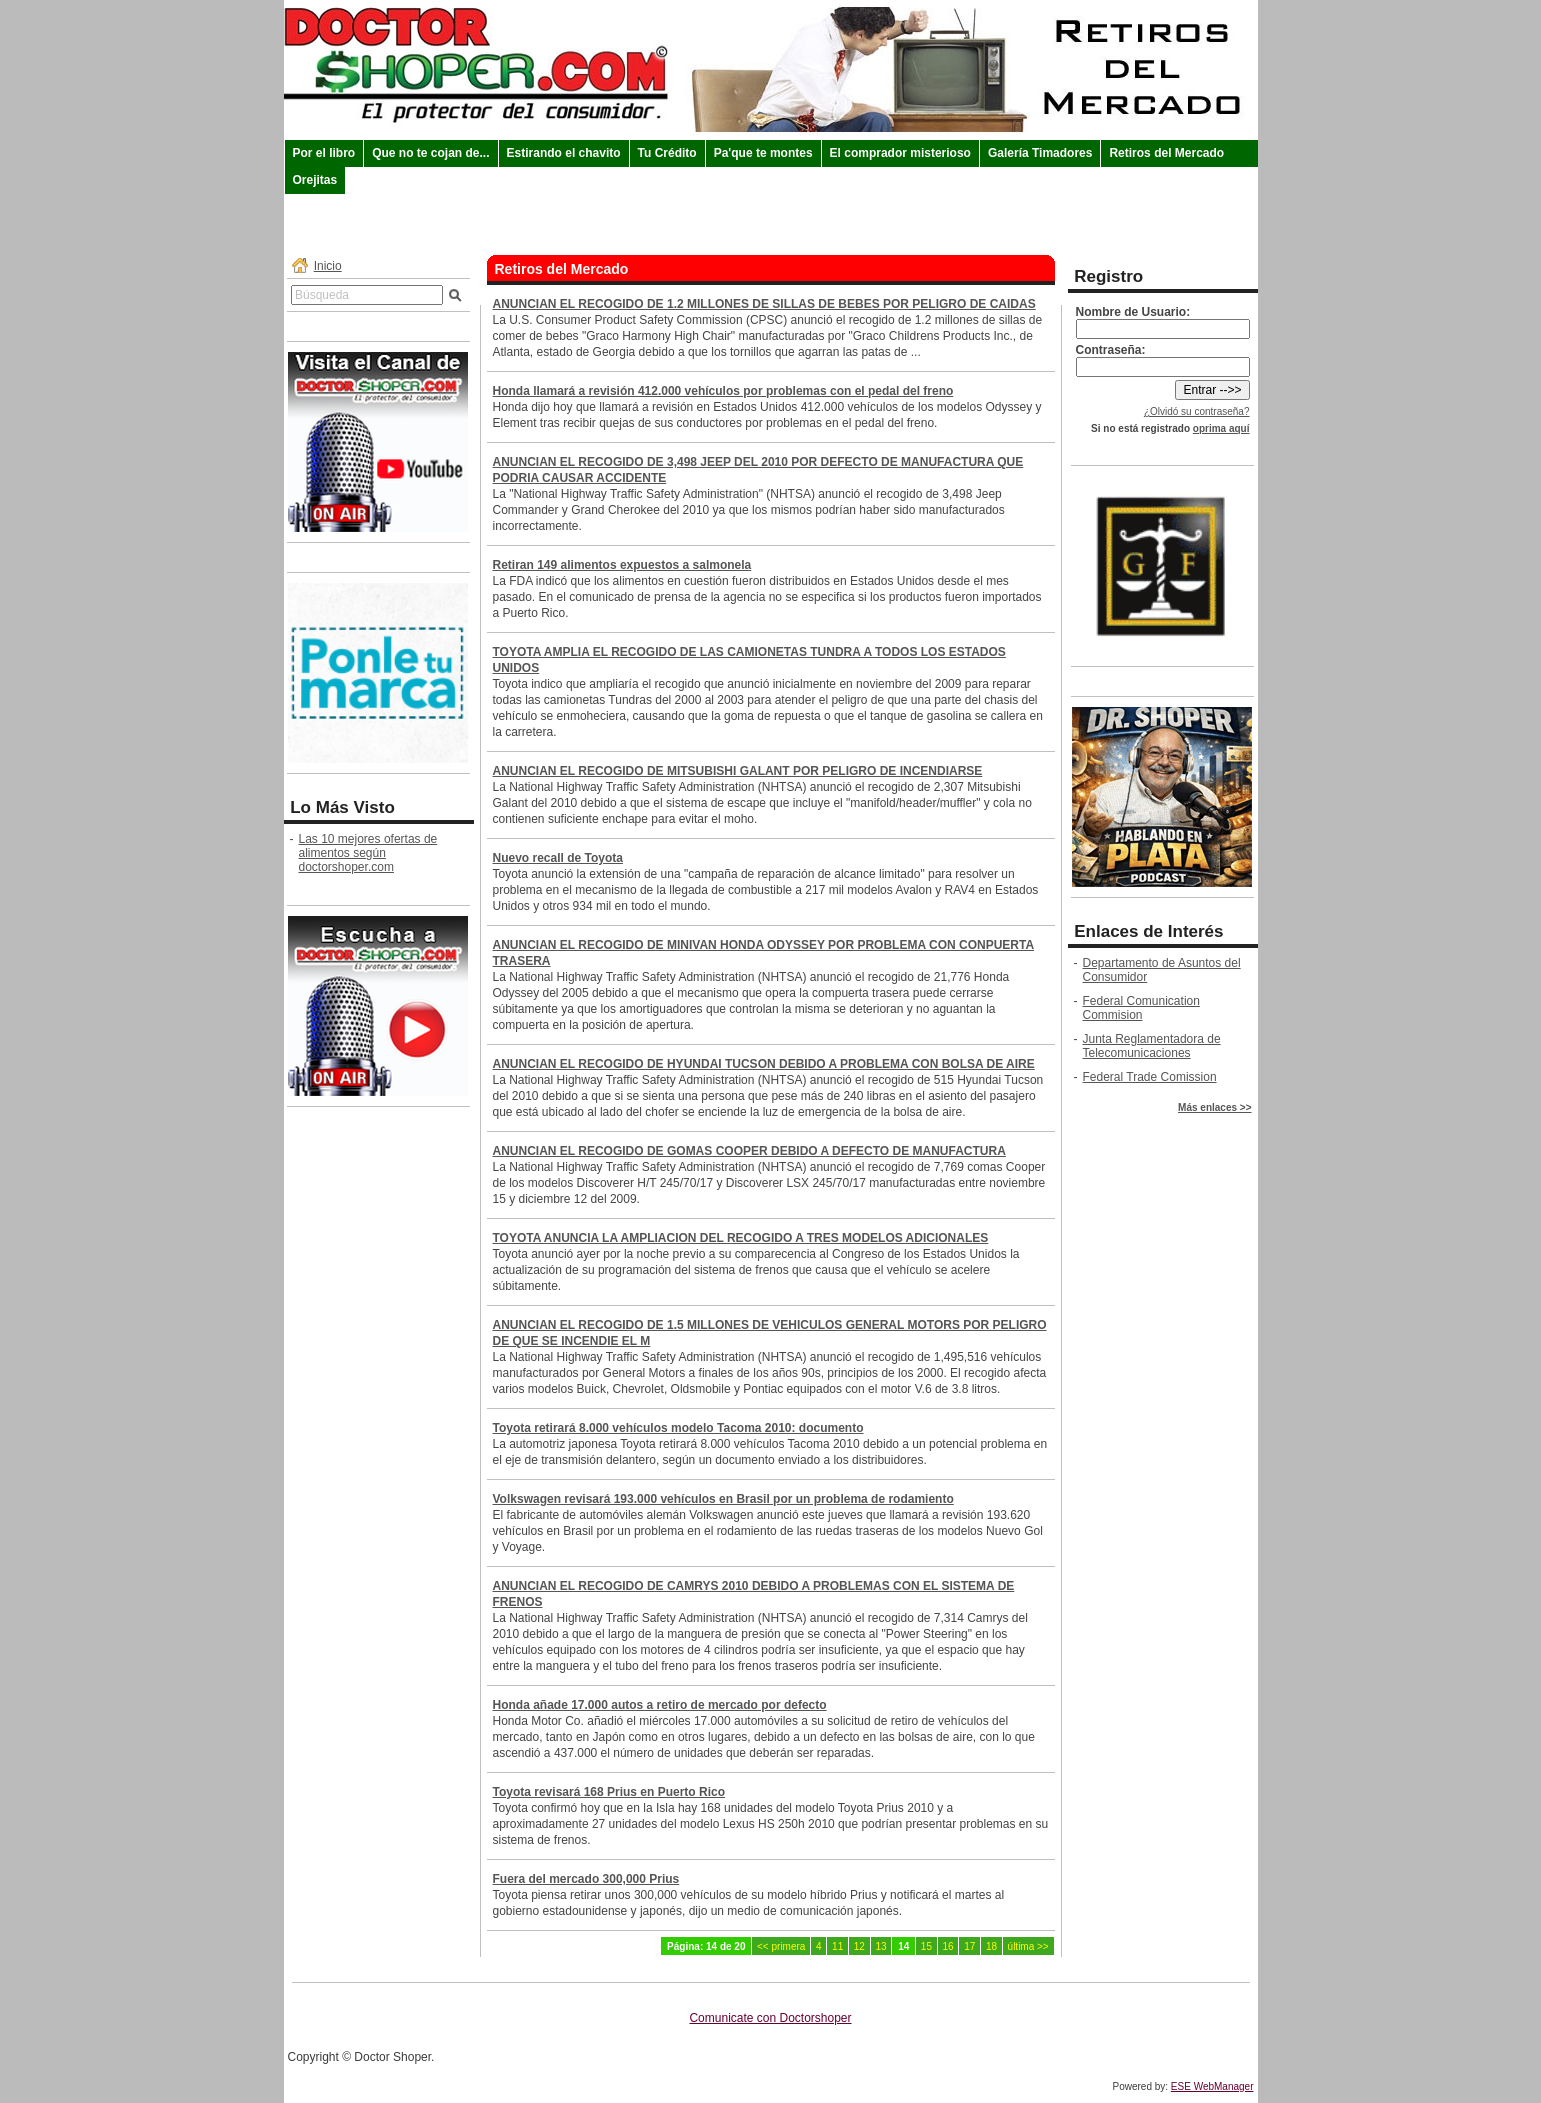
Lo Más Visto (342, 807)
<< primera (781, 1946)
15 (926, 1946)
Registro (1108, 276)
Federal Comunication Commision (1141, 1008)
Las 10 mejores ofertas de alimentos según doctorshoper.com (368, 853)
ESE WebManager (1212, 2086)
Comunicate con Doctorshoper (770, 2018)
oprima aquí (1221, 428)
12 (859, 1946)
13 (880, 1946)
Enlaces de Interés (1148, 931)
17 (969, 1946)
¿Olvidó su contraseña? (1197, 411)
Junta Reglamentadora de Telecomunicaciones (1152, 1046)
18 (991, 1946)
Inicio (328, 266)
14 (903, 1946)
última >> (1028, 1946)
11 (837, 1946)
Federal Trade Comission (1150, 1077)
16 (948, 1946)
